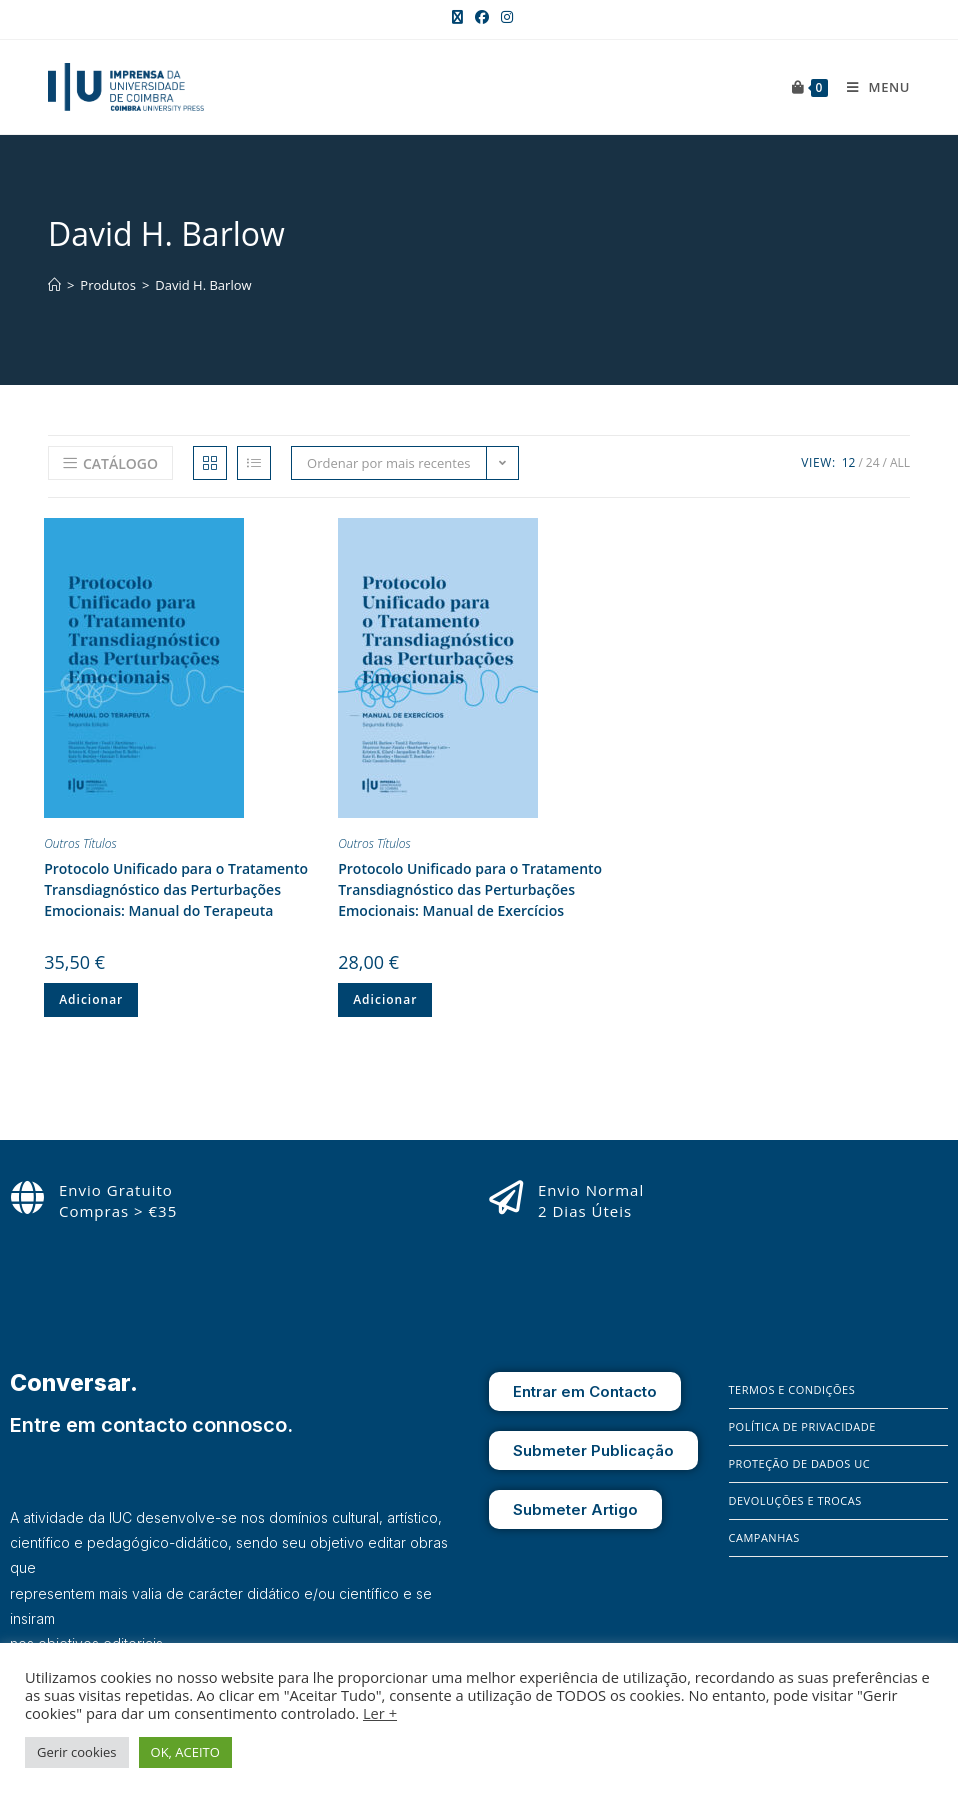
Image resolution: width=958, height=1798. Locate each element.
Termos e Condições (792, 1389)
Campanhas (764, 1537)
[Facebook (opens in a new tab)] (482, 17)
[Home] (54, 285)
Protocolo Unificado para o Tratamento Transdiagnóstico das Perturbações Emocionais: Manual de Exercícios (470, 889)
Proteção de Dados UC (800, 1463)
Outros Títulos (80, 843)
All (900, 462)
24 (873, 462)
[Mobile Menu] (871, 87)
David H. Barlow (203, 285)
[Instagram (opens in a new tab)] (504, 17)
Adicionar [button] (91, 999)
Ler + (380, 1713)
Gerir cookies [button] (77, 1752)
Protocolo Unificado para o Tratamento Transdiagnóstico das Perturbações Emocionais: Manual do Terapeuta (176, 889)
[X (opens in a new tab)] (457, 17)
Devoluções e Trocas (795, 1500)
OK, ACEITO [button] (185, 1752)
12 (849, 462)
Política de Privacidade (802, 1426)
